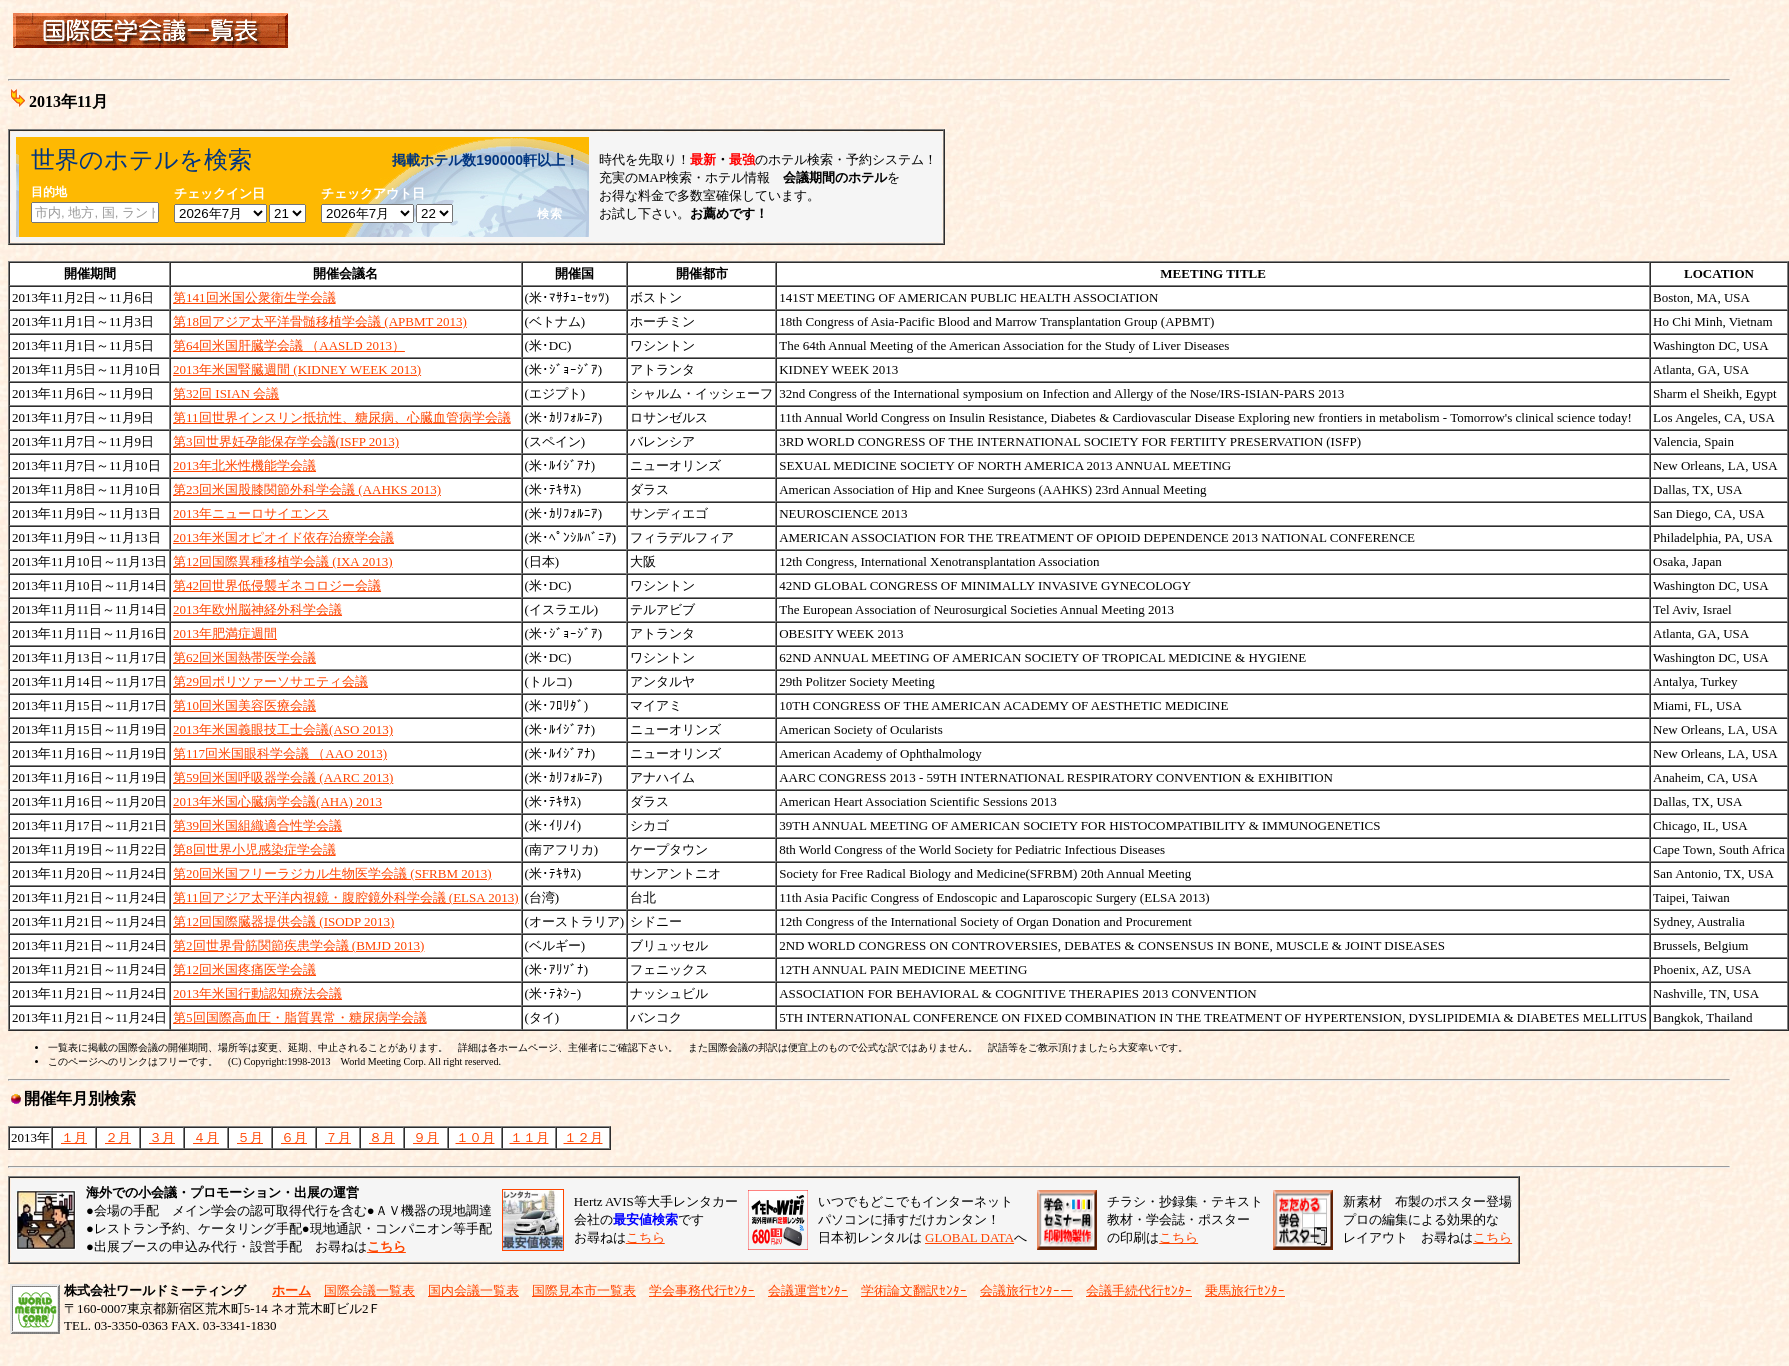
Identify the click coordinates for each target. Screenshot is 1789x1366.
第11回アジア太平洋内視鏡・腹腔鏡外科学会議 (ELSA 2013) (345, 897)
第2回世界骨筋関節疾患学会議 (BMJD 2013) (298, 945)
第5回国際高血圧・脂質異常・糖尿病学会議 (300, 1017)
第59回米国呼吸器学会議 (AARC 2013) (283, 777)
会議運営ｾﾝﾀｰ (808, 1290)
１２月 (583, 1137)
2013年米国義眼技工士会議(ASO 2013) (283, 729)
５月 (250, 1137)
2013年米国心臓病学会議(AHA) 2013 (277, 801)
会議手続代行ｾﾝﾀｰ (1139, 1290)
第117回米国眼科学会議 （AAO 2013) (280, 753)
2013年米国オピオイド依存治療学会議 (283, 537)
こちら (645, 1237)
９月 (426, 1137)
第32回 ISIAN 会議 (226, 393)
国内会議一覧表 (473, 1290)
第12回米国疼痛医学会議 (244, 969)
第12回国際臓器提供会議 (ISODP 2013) (283, 921)
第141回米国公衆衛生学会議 (254, 297)
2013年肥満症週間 (225, 633)
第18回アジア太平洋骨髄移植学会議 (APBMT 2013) (320, 321)
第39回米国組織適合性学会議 (257, 825)
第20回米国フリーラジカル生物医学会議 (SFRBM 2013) (332, 873)
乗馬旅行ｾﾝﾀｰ (1245, 1290)
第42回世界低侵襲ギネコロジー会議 (277, 585)
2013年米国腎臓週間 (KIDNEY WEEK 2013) (297, 369)
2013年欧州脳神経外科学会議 (257, 609)
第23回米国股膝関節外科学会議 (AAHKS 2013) (307, 489)
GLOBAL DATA (969, 1237)
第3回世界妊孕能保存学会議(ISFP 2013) (286, 441)
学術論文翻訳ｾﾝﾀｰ (914, 1290)
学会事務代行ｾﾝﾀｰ (702, 1290)
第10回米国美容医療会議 (244, 705)
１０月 (475, 1137)
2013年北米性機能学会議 (244, 465)
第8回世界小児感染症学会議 (254, 849)
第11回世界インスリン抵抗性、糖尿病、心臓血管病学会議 (342, 417)
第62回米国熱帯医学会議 (244, 657)
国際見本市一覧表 (584, 1290)
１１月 (529, 1137)
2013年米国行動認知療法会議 (257, 993)
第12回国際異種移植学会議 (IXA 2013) (283, 561)
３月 (162, 1137)
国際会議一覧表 (369, 1290)
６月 (294, 1137)
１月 (74, 1137)
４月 (206, 1137)
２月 (118, 1137)
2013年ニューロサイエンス (251, 513)
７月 (338, 1137)
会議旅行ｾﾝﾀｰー (1026, 1290)
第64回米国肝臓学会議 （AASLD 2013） (289, 345)
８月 (382, 1137)
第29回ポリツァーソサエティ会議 (270, 681)
